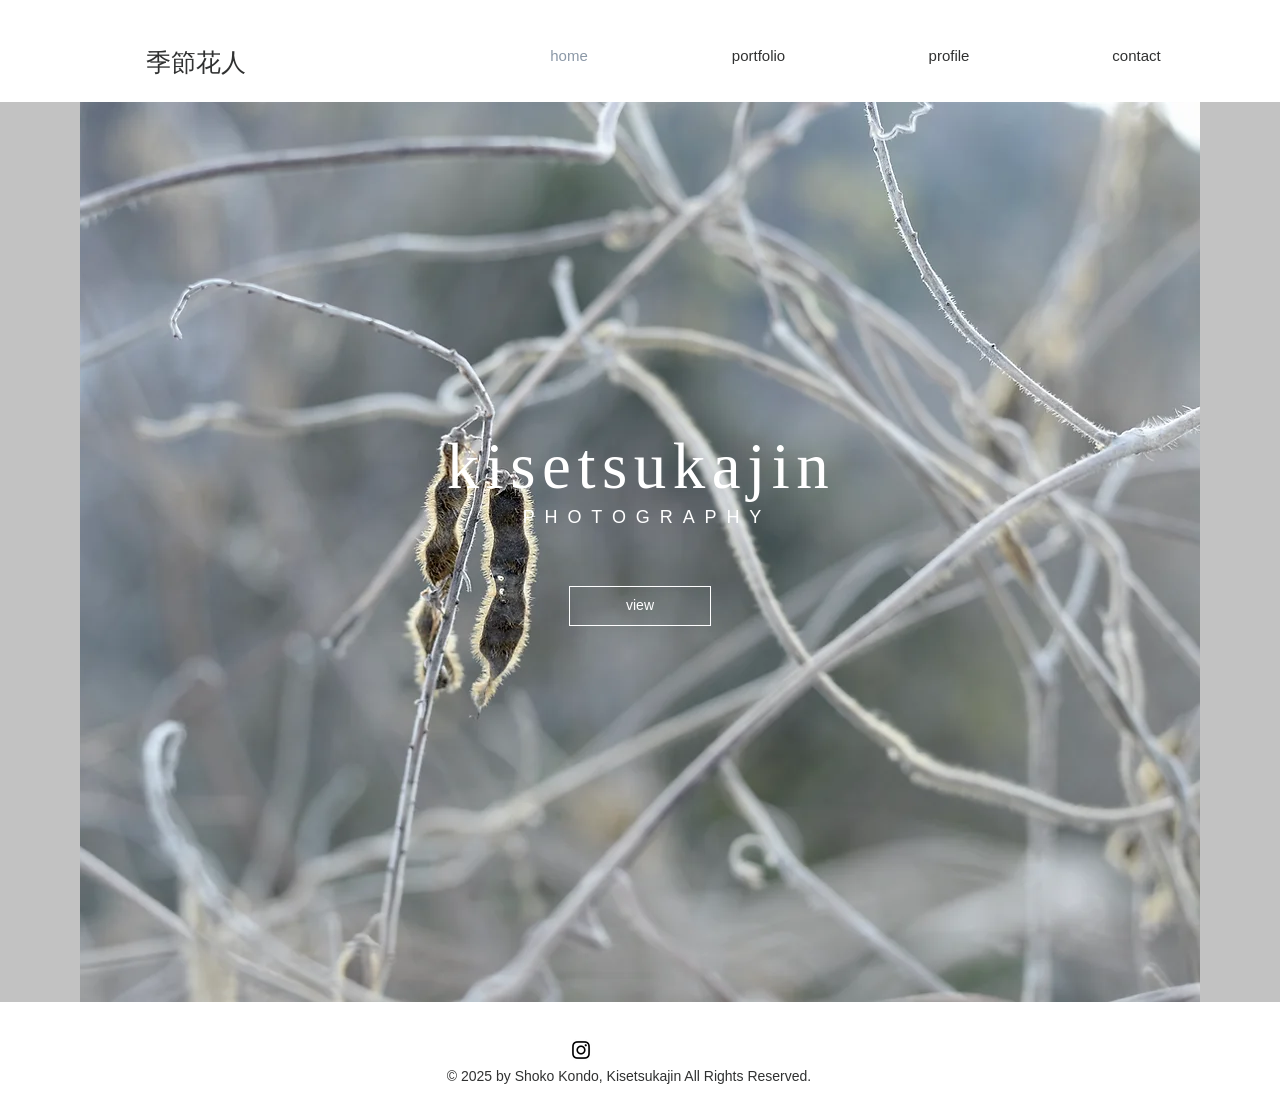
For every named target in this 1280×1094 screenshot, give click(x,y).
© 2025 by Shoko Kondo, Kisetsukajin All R (580, 1076)
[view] (640, 606)
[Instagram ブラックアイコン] (581, 1050)
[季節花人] (196, 62)
